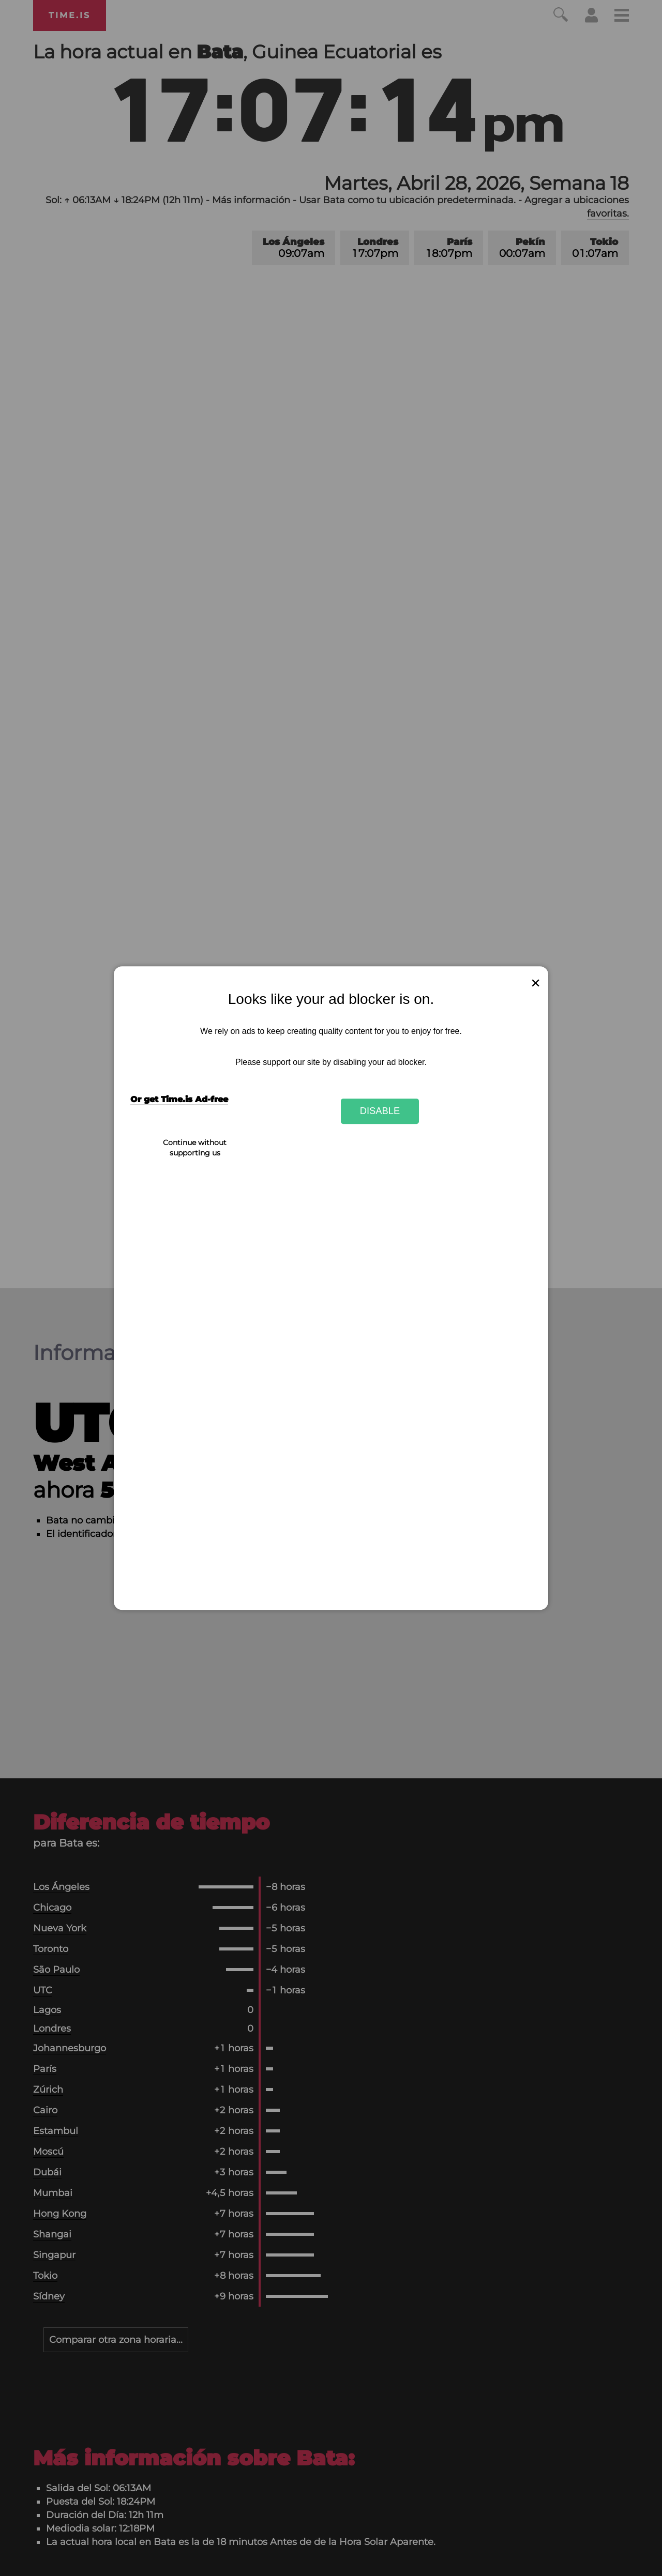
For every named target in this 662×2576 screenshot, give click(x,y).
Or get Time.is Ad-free (179, 1099)
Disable (380, 1111)
